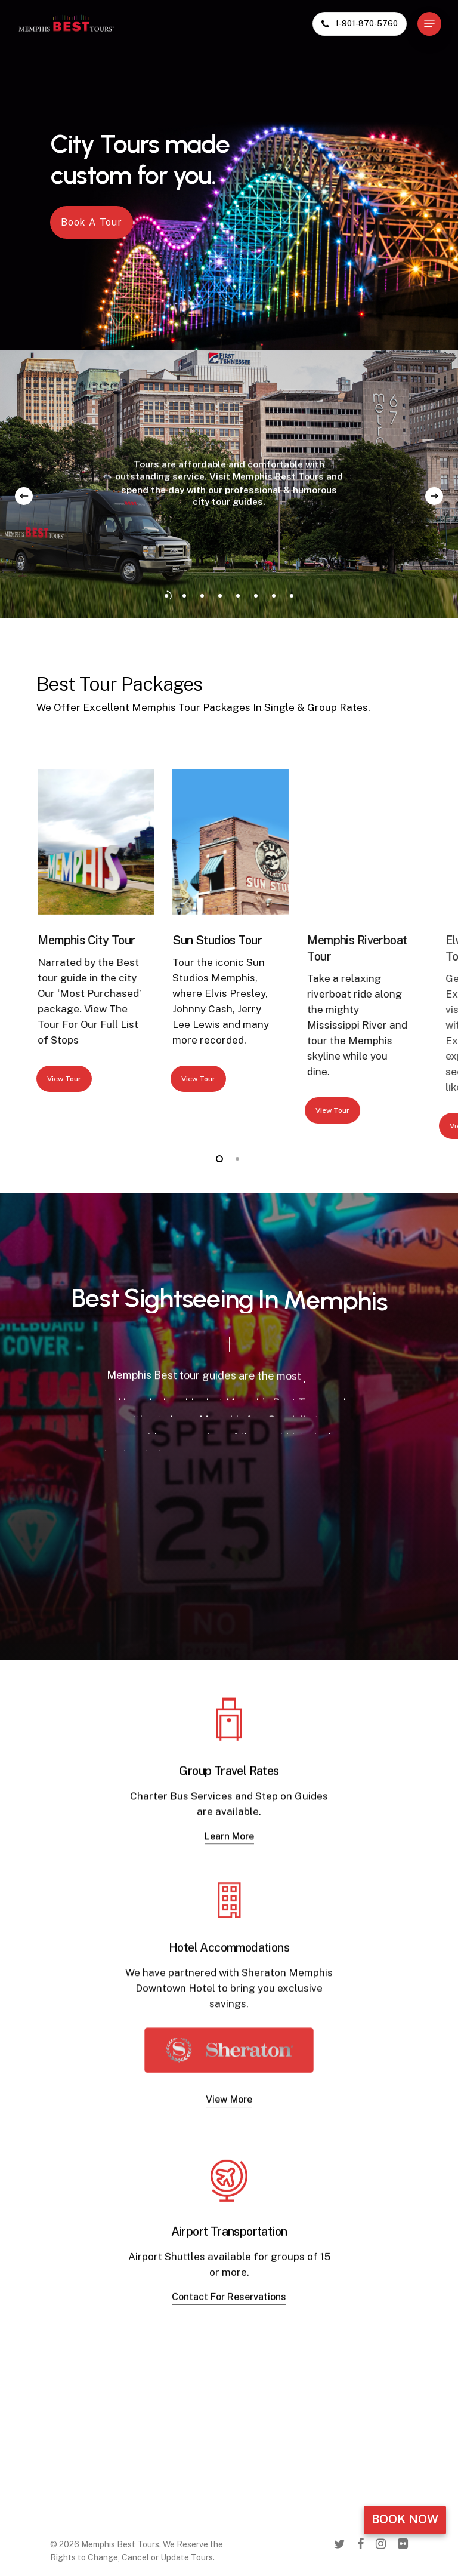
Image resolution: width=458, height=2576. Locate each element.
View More (229, 2149)
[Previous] (24, 496)
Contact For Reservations (229, 2334)
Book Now (405, 2519)
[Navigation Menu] (429, 24)
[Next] (434, 496)
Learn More (229, 1864)
